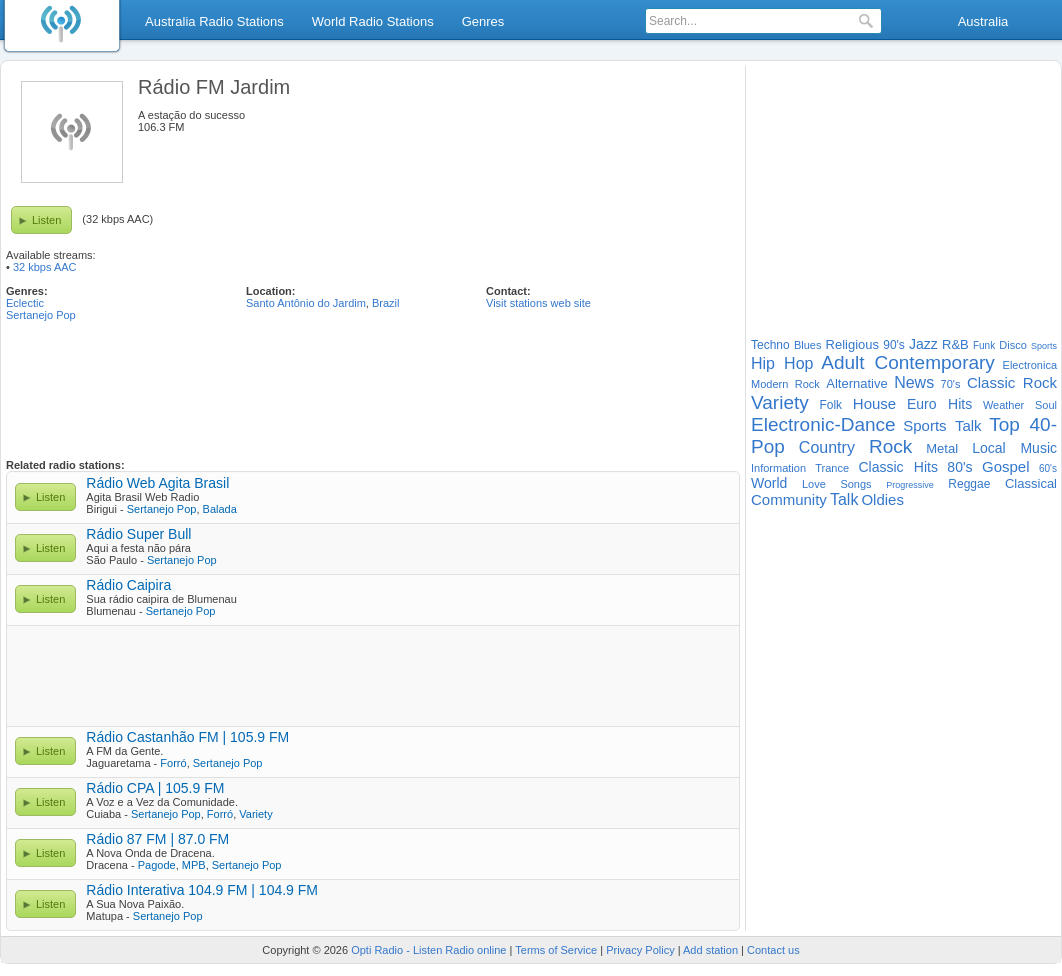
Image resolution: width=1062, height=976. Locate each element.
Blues (808, 345)
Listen (46, 220)
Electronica (1030, 365)
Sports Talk (942, 425)
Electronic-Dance (823, 424)
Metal (942, 448)
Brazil (386, 303)
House (874, 403)
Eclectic (25, 303)
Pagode (157, 865)
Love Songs (837, 484)
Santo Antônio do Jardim (306, 303)
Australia (983, 21)
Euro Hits (939, 404)
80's (959, 467)
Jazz (923, 344)
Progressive (910, 485)
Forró (173, 763)
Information (778, 468)
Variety (255, 814)
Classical (1031, 483)
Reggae (969, 484)
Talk (844, 499)
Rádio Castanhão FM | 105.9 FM (187, 737)
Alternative (856, 383)
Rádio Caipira (128, 585)
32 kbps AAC (45, 267)
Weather (1003, 405)
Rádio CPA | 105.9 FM (155, 788)
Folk (830, 405)
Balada (220, 509)
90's (894, 345)
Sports (1044, 346)
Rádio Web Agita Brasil (157, 483)
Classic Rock (1012, 382)
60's (1048, 468)
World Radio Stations (373, 21)
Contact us (773, 950)
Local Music (1014, 448)
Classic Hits (897, 467)
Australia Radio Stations (214, 21)
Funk (984, 345)
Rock (890, 446)
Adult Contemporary (908, 362)
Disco (1013, 345)
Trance (832, 468)
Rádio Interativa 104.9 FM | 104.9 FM (202, 890)
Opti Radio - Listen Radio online (428, 950)
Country (827, 447)
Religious (852, 344)
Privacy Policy (640, 950)
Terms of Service (556, 950)
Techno (770, 345)
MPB (194, 865)
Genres (483, 21)
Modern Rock (785, 384)
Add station (710, 950)
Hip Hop (782, 363)
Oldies (882, 499)
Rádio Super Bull (138, 534)
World (769, 483)
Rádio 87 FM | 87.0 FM (157, 839)
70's (951, 384)
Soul (1046, 405)
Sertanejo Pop (41, 315)
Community (789, 499)
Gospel (1006, 466)
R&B (955, 344)
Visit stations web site (538, 303)
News (914, 382)
